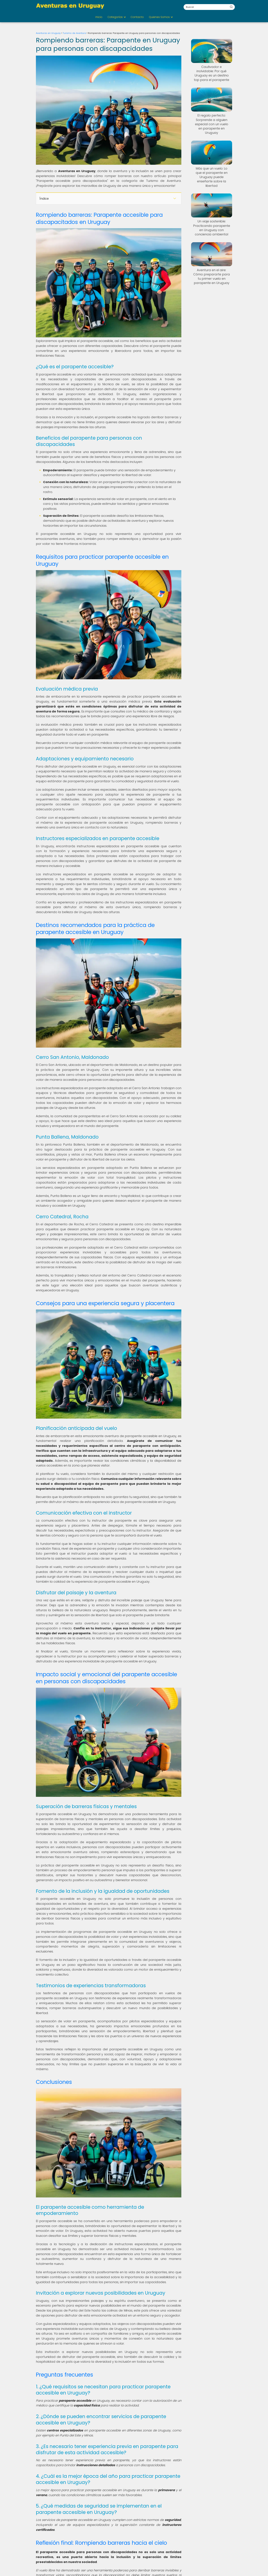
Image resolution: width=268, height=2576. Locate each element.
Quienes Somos (159, 17)
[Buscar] (231, 7)
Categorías (115, 17)
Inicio (99, 17)
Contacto (137, 17)
